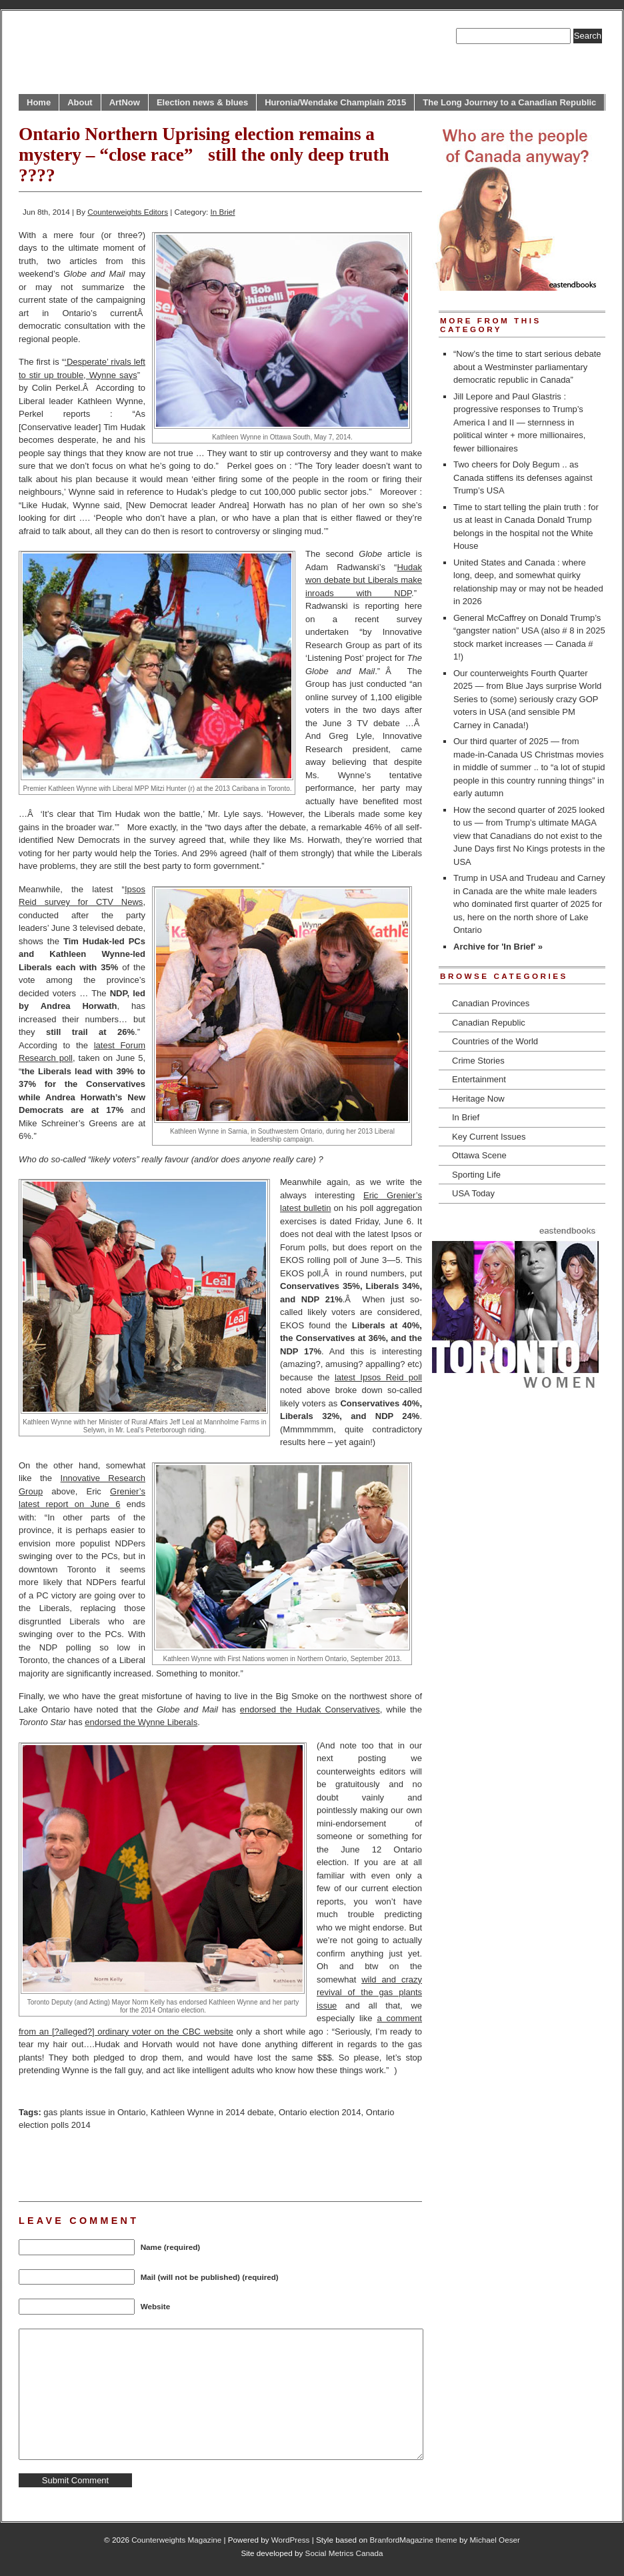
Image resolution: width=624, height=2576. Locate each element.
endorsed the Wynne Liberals (141, 1722)
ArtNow (124, 102)
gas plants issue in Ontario (94, 2112)
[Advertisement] (175, 2165)
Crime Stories (478, 1061)
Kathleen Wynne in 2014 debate (212, 2112)
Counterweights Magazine (176, 2539)
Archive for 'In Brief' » (498, 947)
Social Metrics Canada (344, 2553)
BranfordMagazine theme (413, 2539)
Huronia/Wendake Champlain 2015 (335, 102)
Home (39, 102)
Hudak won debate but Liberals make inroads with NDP (363, 580)
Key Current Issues (489, 1137)
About (80, 102)
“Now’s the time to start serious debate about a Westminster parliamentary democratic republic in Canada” (527, 367)
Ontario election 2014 (320, 2112)
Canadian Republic (488, 1023)
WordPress (290, 2539)
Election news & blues (202, 102)
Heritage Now (478, 1099)
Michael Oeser (495, 2539)
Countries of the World (495, 1041)
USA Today (473, 1193)
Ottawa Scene (479, 1155)
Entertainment (479, 1079)
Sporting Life (476, 1175)
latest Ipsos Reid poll (378, 1377)
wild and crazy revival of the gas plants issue (369, 1993)
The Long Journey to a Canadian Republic (509, 102)
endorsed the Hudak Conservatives (310, 1709)
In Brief (223, 211)
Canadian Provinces (490, 1003)
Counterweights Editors (127, 211)
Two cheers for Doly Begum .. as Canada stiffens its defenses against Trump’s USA (523, 477)
